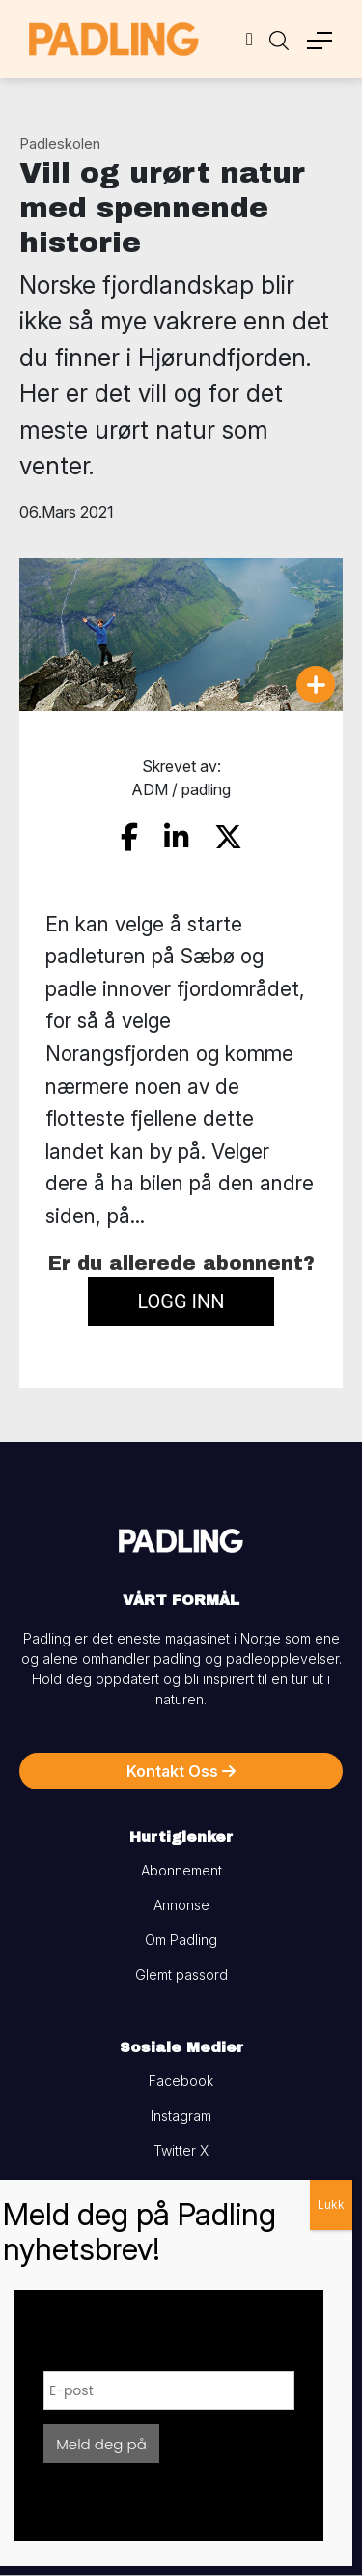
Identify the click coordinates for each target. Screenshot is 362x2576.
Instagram (181, 2115)
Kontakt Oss (181, 1771)
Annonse (181, 1905)
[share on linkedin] (176, 837)
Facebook (181, 2081)
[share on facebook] (129, 837)
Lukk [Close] (331, 2204)
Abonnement (181, 1870)
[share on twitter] (228, 837)
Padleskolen (59, 143)
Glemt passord (181, 1974)
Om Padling (181, 1940)
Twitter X (181, 2150)
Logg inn (180, 1301)
